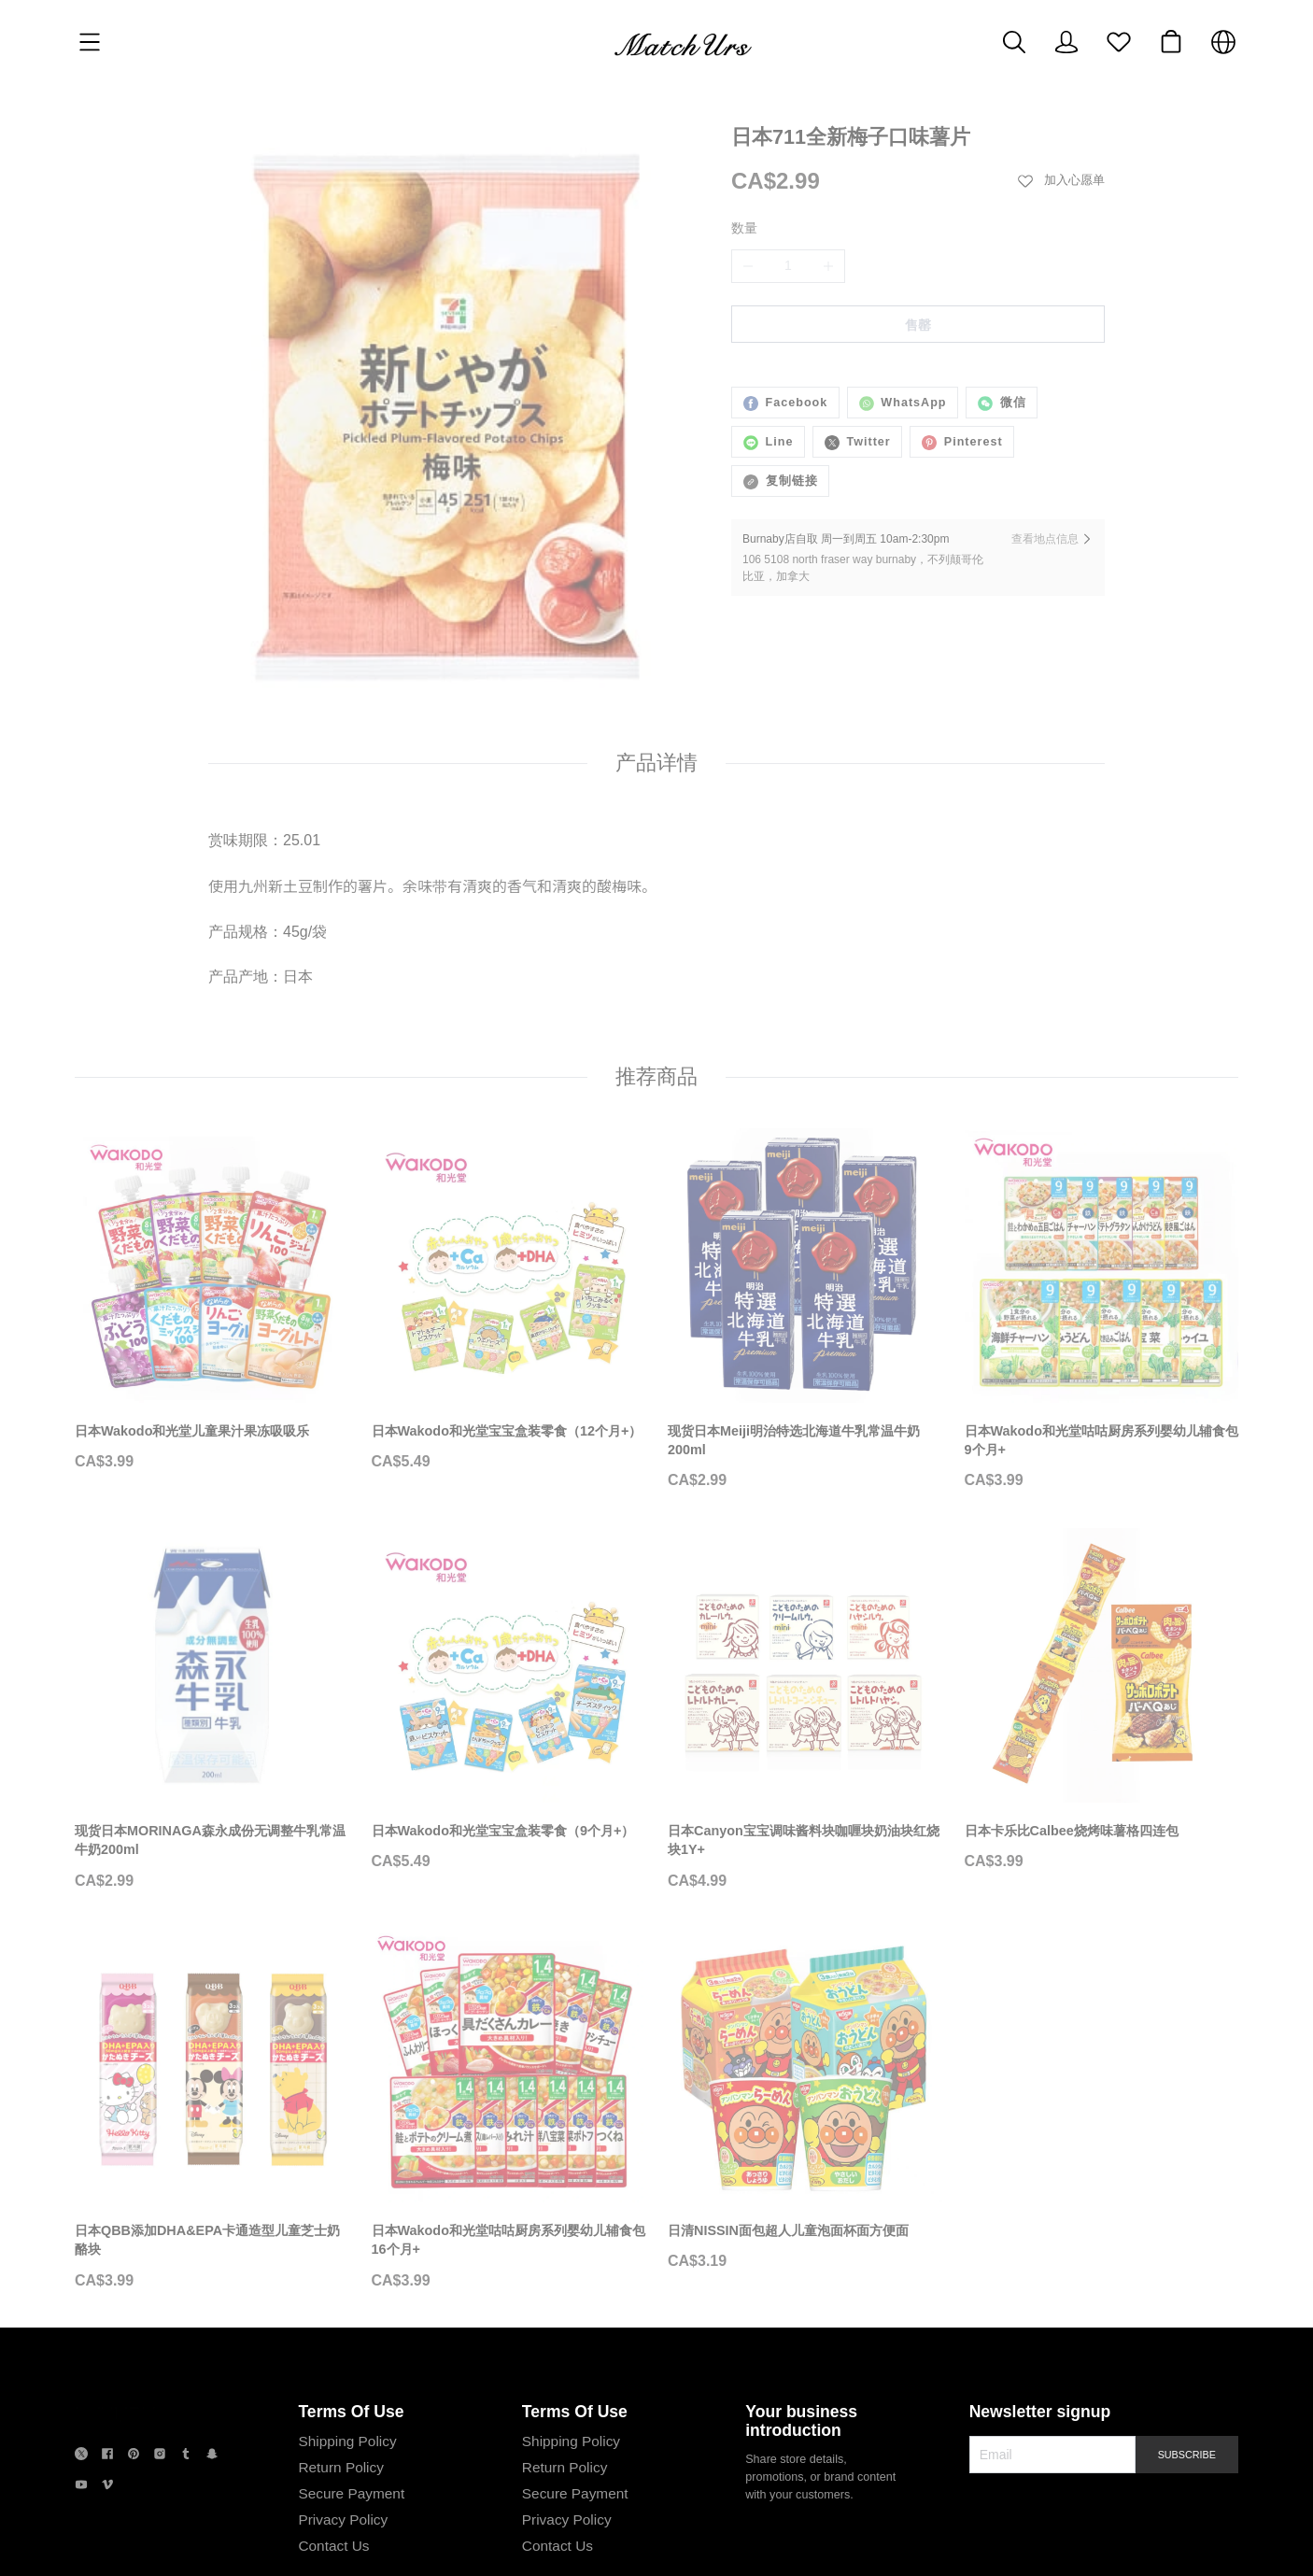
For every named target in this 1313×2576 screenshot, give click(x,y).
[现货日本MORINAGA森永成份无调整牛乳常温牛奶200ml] (212, 1746)
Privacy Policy (341, 2496)
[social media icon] (81, 2433)
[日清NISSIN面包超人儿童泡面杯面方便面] (805, 2137)
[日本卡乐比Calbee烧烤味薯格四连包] (1102, 1737)
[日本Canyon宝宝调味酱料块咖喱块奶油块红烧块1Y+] (805, 1746)
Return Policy (339, 2444)
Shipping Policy (345, 2418)
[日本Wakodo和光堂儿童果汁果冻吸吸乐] (212, 1336)
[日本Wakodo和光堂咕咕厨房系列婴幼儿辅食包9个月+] (1102, 1346)
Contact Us (331, 2522)
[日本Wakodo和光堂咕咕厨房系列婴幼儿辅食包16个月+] (509, 2146)
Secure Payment (349, 2470)
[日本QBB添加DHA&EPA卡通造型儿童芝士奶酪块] (212, 2146)
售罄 (918, 325)
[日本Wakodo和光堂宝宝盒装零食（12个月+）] (509, 1336)
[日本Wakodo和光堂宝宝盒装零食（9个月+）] (509, 1737)
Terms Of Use (349, 2388)
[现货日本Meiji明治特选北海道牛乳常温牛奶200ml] (805, 1346)
